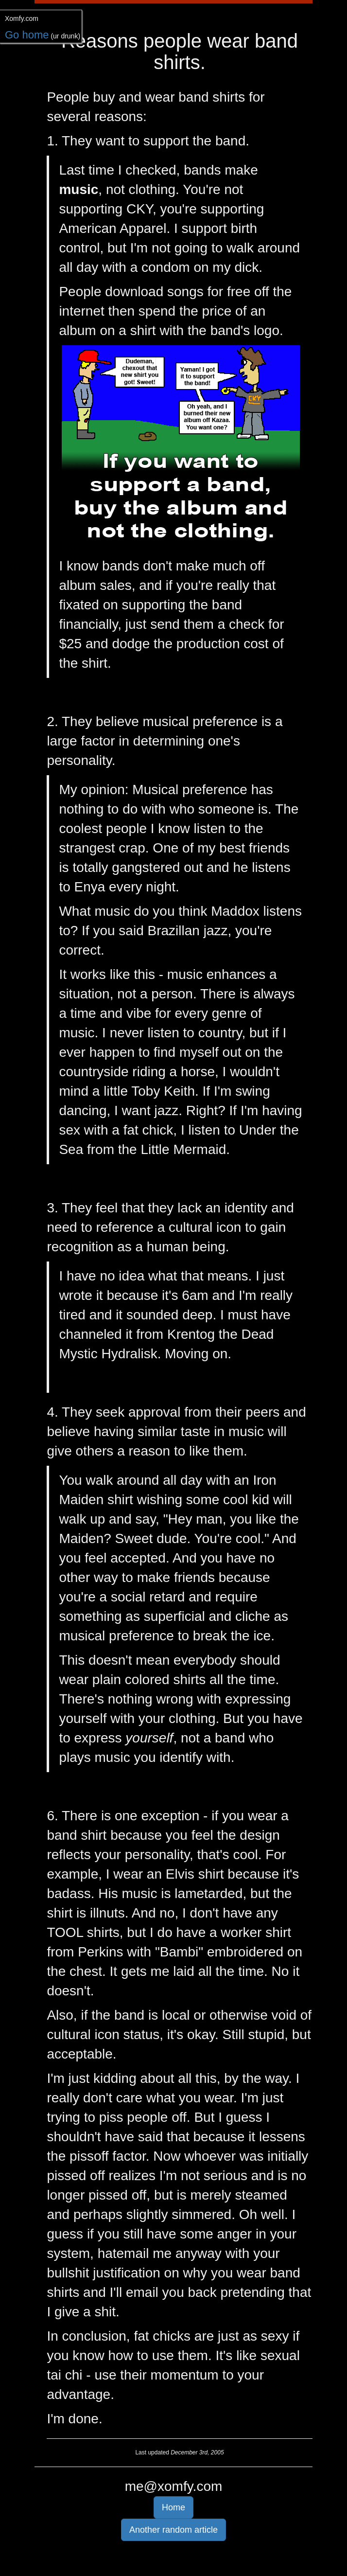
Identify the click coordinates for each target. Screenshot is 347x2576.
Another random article (173, 2530)
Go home (27, 35)
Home (173, 2507)
